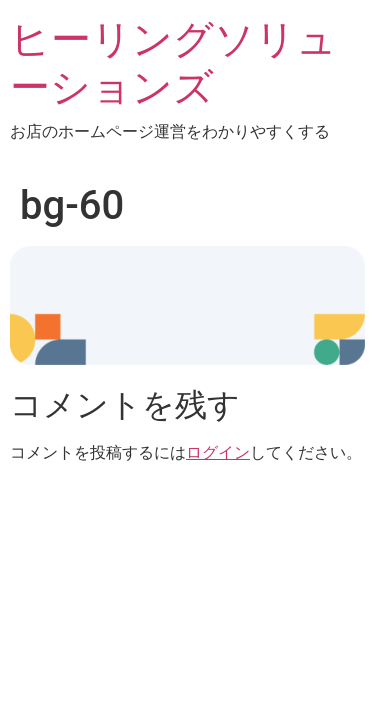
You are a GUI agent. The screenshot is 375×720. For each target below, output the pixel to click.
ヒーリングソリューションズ (173, 63)
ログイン (218, 452)
